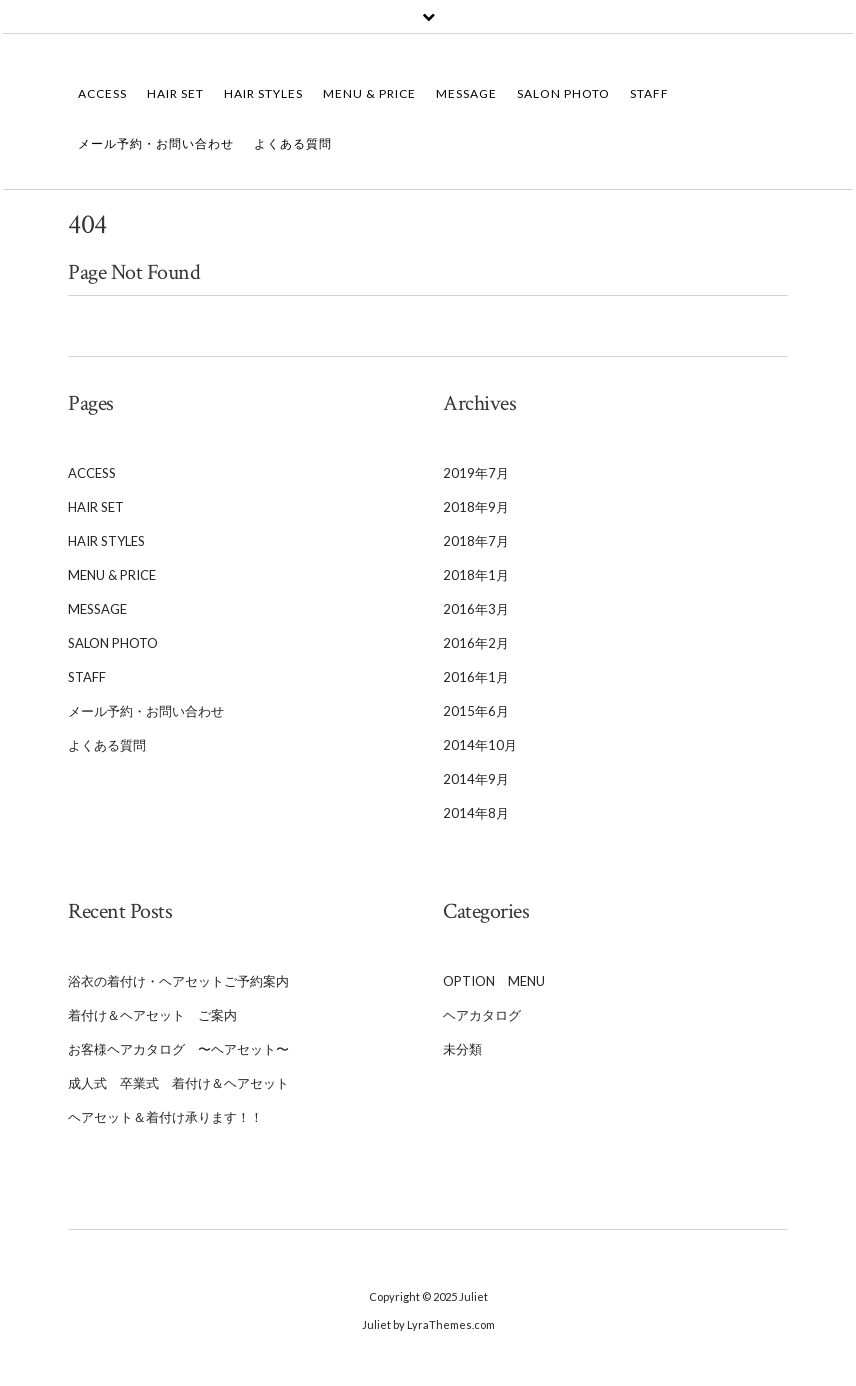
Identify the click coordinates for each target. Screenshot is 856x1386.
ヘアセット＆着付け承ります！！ (165, 1117)
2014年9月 (476, 779)
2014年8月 (476, 813)
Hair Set (175, 93)
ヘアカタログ (482, 1015)
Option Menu (494, 981)
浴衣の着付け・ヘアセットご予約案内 (178, 981)
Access (102, 93)
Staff (656, 93)
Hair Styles (263, 93)
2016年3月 (476, 609)
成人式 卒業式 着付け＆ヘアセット (178, 1083)
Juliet (473, 1296)
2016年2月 (476, 643)
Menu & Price (369, 93)
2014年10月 (480, 745)
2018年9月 (476, 507)
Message (466, 93)
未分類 (462, 1049)
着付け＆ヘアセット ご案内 (152, 1015)
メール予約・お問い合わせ (156, 143)
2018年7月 (476, 541)
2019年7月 (476, 473)
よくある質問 (293, 143)
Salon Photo (563, 93)
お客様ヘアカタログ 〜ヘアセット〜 (178, 1049)
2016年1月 (476, 677)
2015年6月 (476, 711)
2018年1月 (476, 575)
